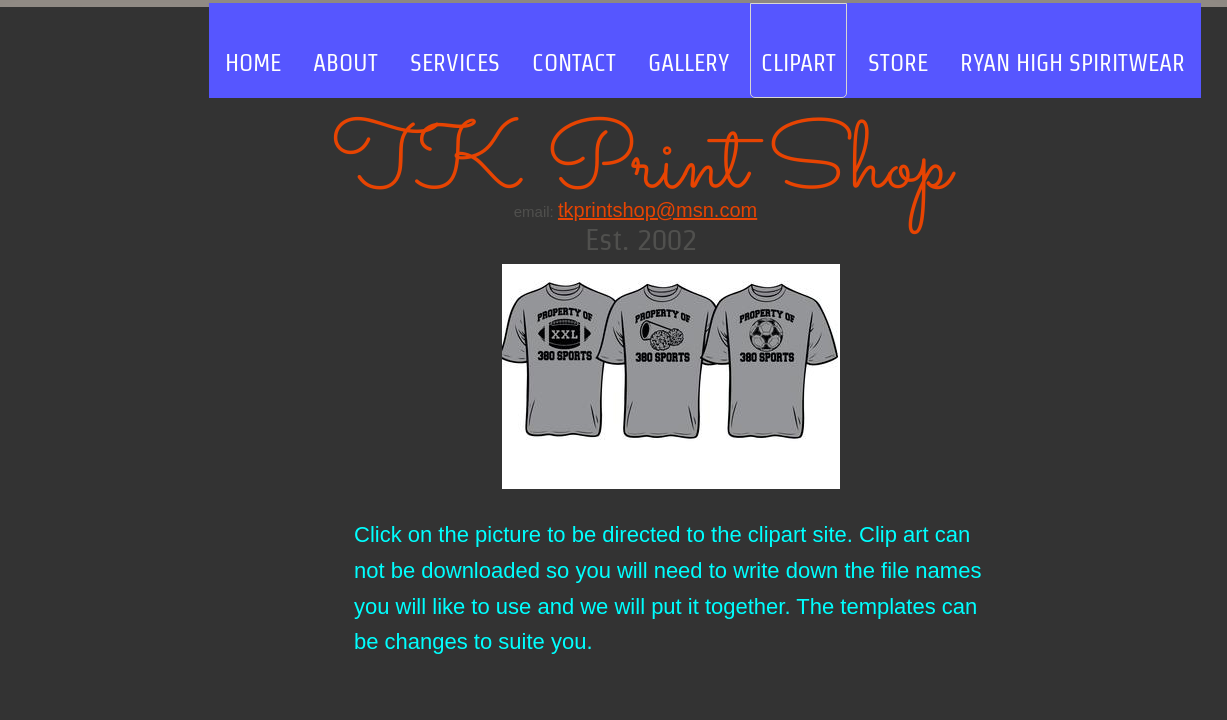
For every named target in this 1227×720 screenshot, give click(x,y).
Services (455, 62)
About (345, 62)
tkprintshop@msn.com (657, 210)
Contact (574, 62)
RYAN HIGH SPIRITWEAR (1072, 62)
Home (253, 62)
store (898, 62)
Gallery (688, 62)
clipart (798, 62)
